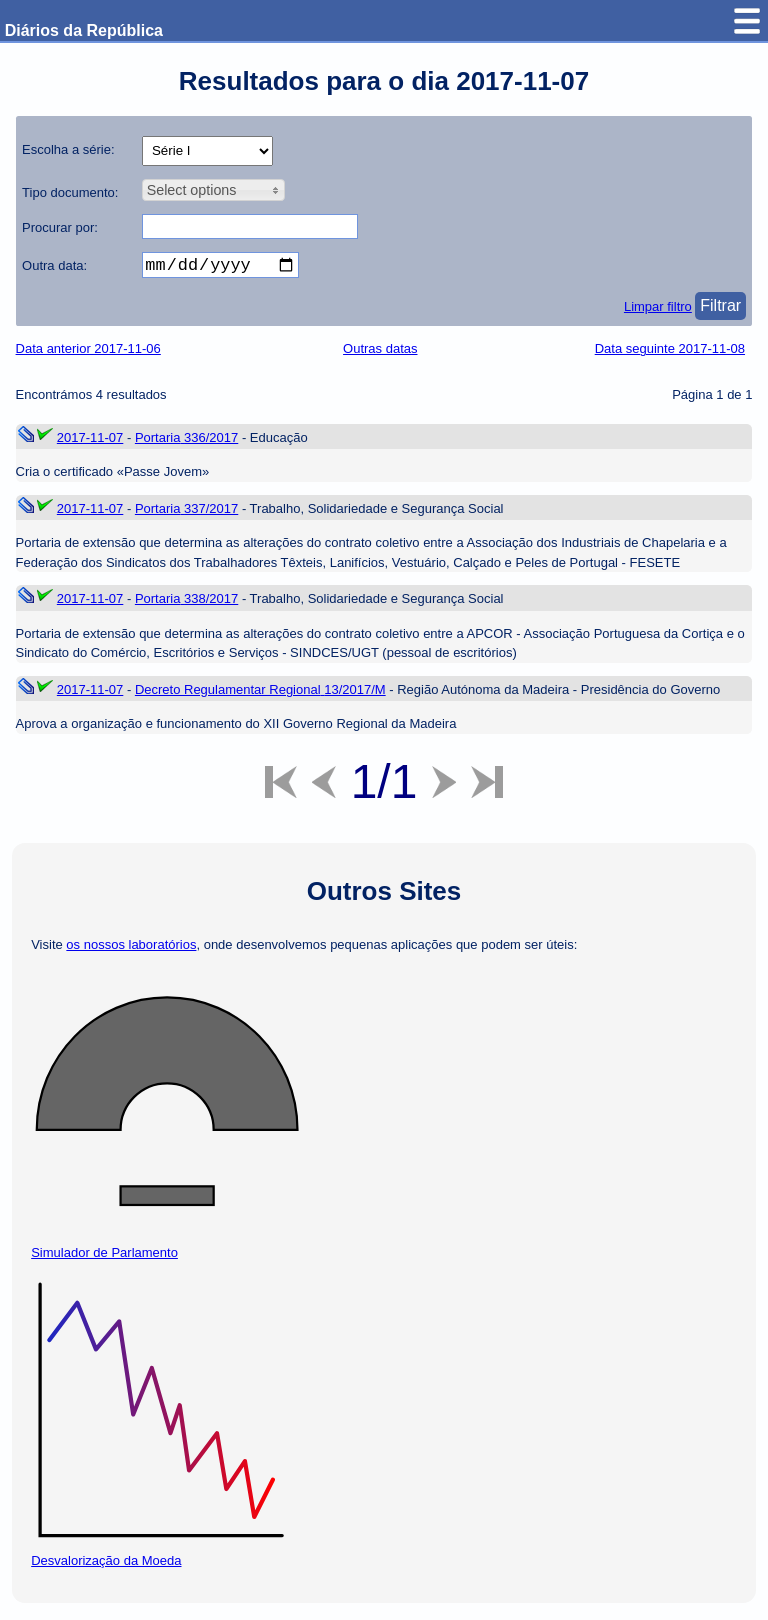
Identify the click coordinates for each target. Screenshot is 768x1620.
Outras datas (380, 352)
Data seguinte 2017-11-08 (670, 352)
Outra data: (54, 265)
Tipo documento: (70, 192)
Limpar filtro (658, 310)
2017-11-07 (90, 441)
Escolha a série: (68, 149)
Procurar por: (60, 227)
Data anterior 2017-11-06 (88, 352)
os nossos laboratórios (131, 948)
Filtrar (720, 309)
